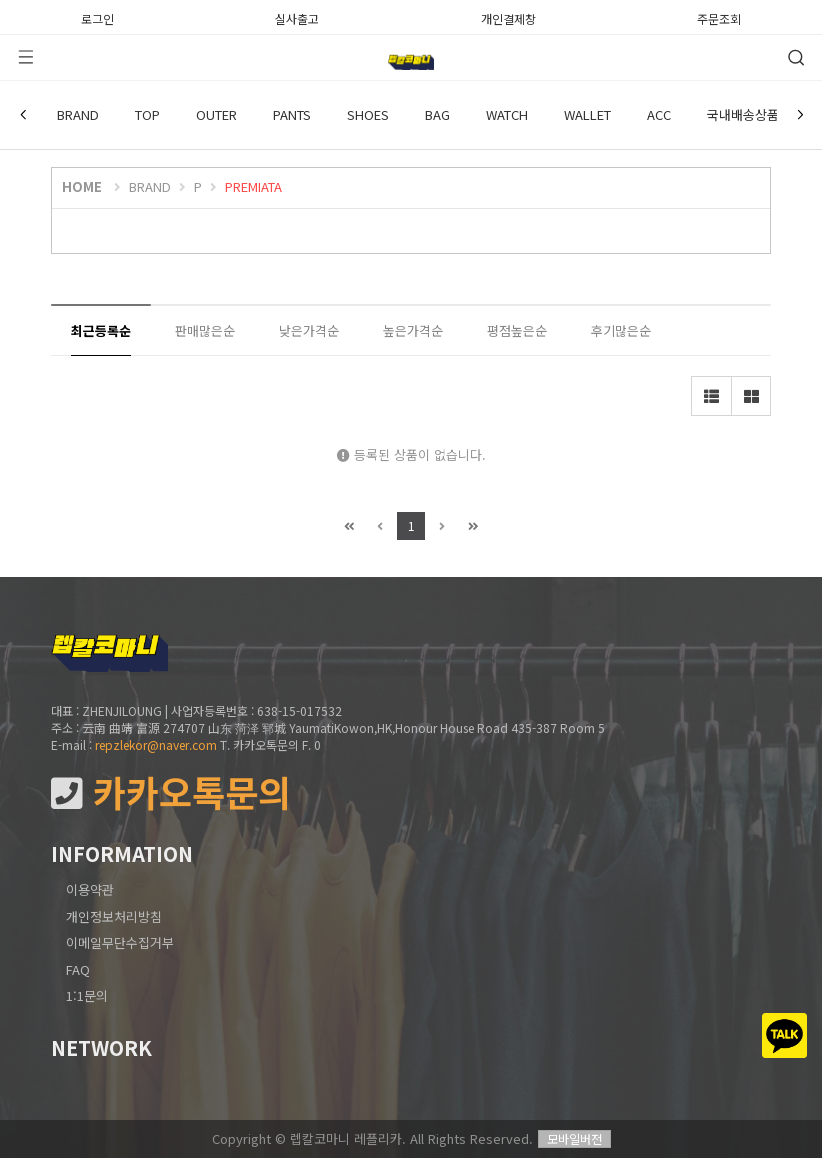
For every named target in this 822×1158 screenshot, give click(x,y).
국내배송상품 (743, 114)
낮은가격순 (309, 330)
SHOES (368, 114)
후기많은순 (621, 330)
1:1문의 (87, 995)
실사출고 (297, 17)
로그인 (97, 17)
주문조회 (719, 17)
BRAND (78, 114)
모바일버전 (574, 1138)
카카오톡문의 (171, 792)
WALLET (587, 114)
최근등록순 (101, 330)
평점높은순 (517, 330)
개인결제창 (508, 17)
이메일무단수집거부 (120, 942)
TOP (147, 114)
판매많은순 (205, 330)
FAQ (78, 969)
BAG (437, 114)
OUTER (216, 114)
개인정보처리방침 (114, 916)
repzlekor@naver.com (156, 744)
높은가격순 (413, 330)
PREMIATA (253, 186)
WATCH (507, 114)
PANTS (292, 114)
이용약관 (90, 889)
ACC (659, 114)
